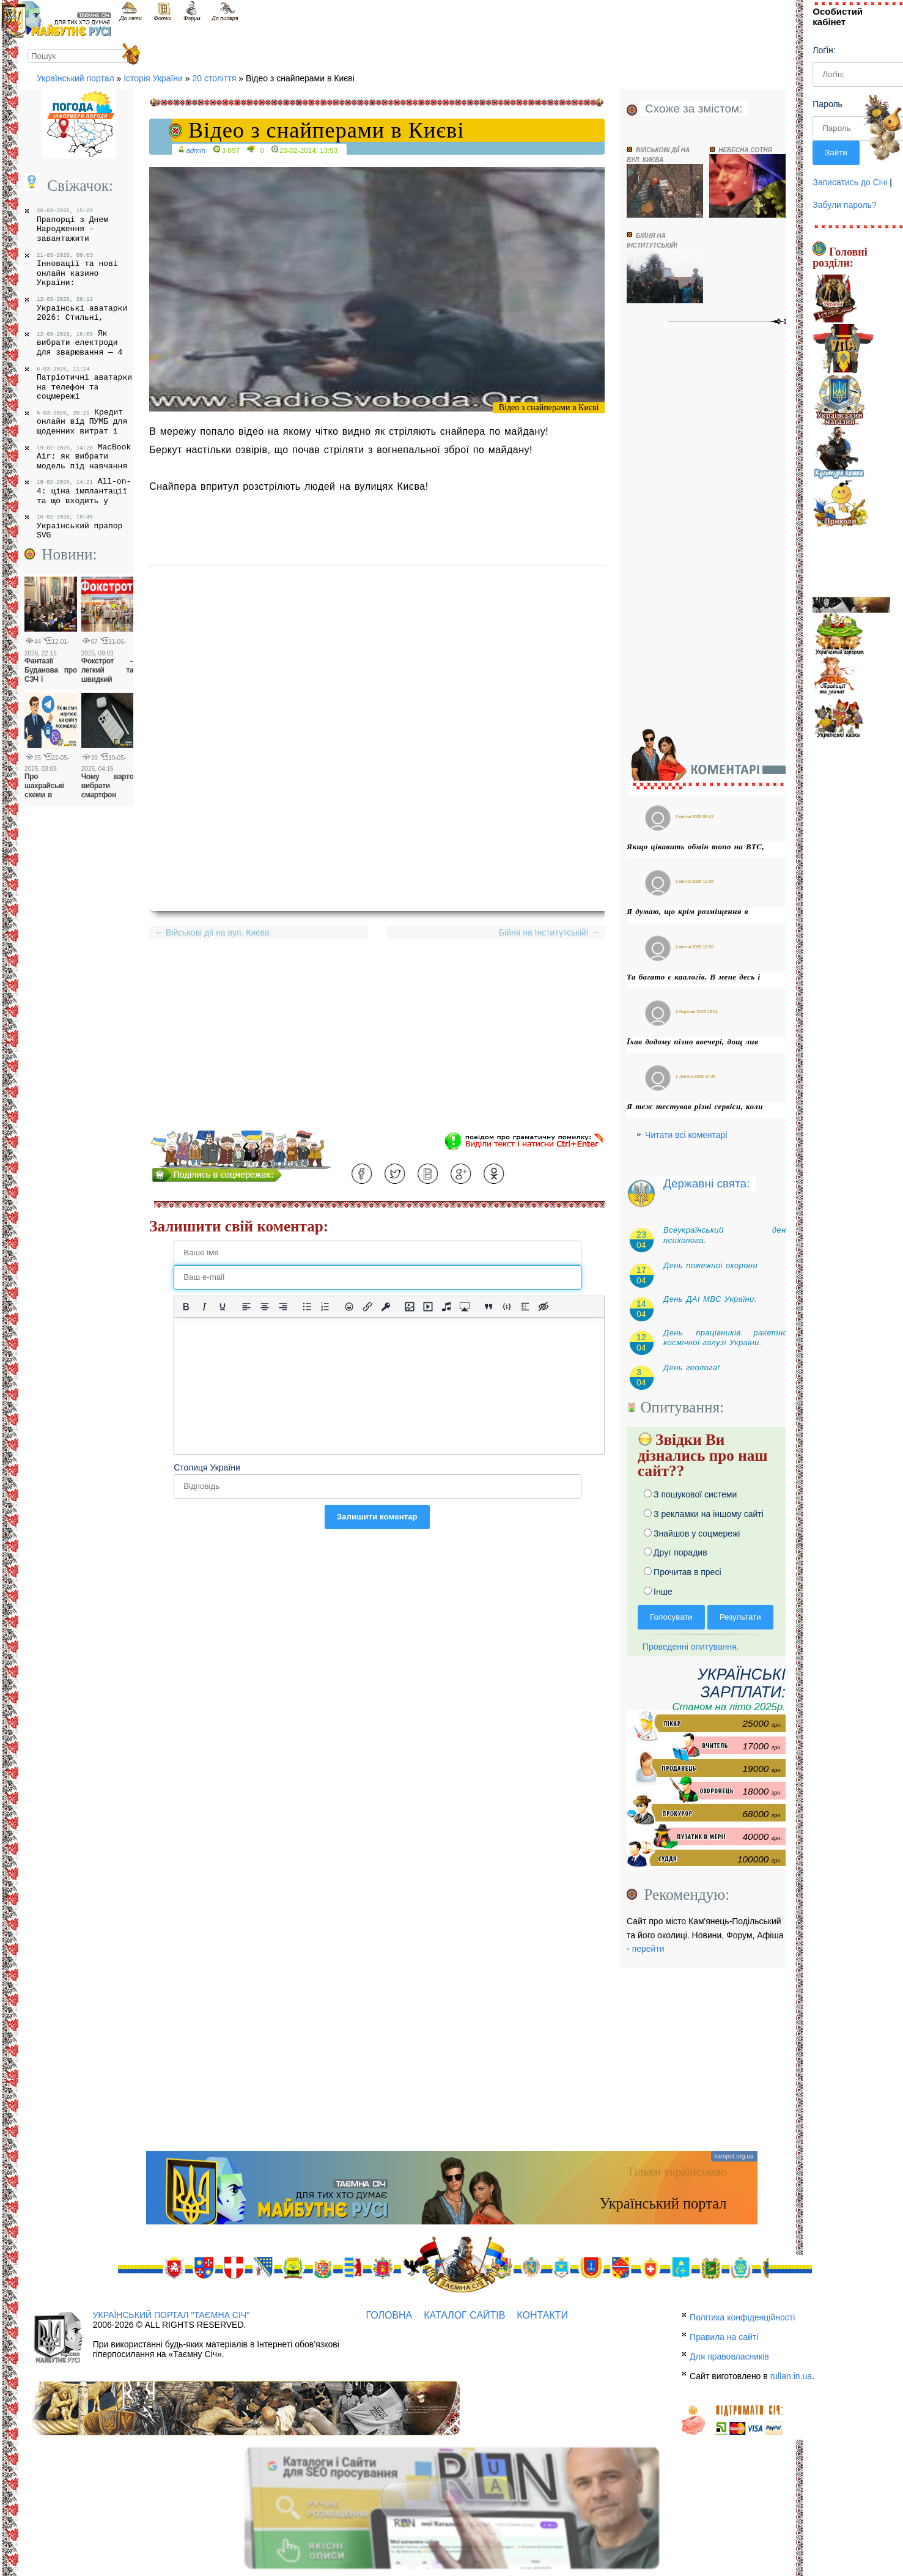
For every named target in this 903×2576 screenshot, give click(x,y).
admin (195, 150)
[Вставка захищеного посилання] (386, 1306)
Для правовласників (729, 2356)
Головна (389, 2315)
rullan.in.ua (791, 2376)
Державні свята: (706, 1183)
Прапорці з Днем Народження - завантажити (72, 225)
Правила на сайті (724, 2337)
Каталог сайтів (464, 2315)
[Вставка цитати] (488, 1306)
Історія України (153, 78)
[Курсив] (204, 1306)
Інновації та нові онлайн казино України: (77, 270)
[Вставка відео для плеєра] (428, 1306)
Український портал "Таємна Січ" (171, 2315)
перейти (648, 1949)
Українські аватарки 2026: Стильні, (82, 309)
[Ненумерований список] (307, 1306)
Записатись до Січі (850, 182)
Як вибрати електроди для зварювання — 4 (79, 343)
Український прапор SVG (79, 527)
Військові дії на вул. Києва (212, 932)
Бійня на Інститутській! (546, 932)
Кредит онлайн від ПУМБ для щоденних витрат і (82, 422)
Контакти (542, 2315)
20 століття (214, 78)
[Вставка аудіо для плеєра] (446, 1306)
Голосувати (671, 1617)
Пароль (827, 104)
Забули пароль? (844, 205)
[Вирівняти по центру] (265, 1306)
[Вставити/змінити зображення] (409, 1306)
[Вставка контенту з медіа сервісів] (464, 1306)
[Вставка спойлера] (525, 1306)
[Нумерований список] (325, 1306)
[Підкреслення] (222, 1306)
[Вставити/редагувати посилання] (367, 1306)
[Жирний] (186, 1306)
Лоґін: (824, 50)
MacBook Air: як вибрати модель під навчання (84, 456)
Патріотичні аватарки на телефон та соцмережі (84, 383)
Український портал (75, 78)
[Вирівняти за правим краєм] (283, 1306)
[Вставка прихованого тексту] (543, 1306)
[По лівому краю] (246, 1306)
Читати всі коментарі (686, 1135)
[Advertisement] (377, 1045)
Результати (740, 1617)
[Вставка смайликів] (349, 1306)
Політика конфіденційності (742, 2317)
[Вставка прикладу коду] (507, 1306)
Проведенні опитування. (688, 1647)
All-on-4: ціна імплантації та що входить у (84, 491)
